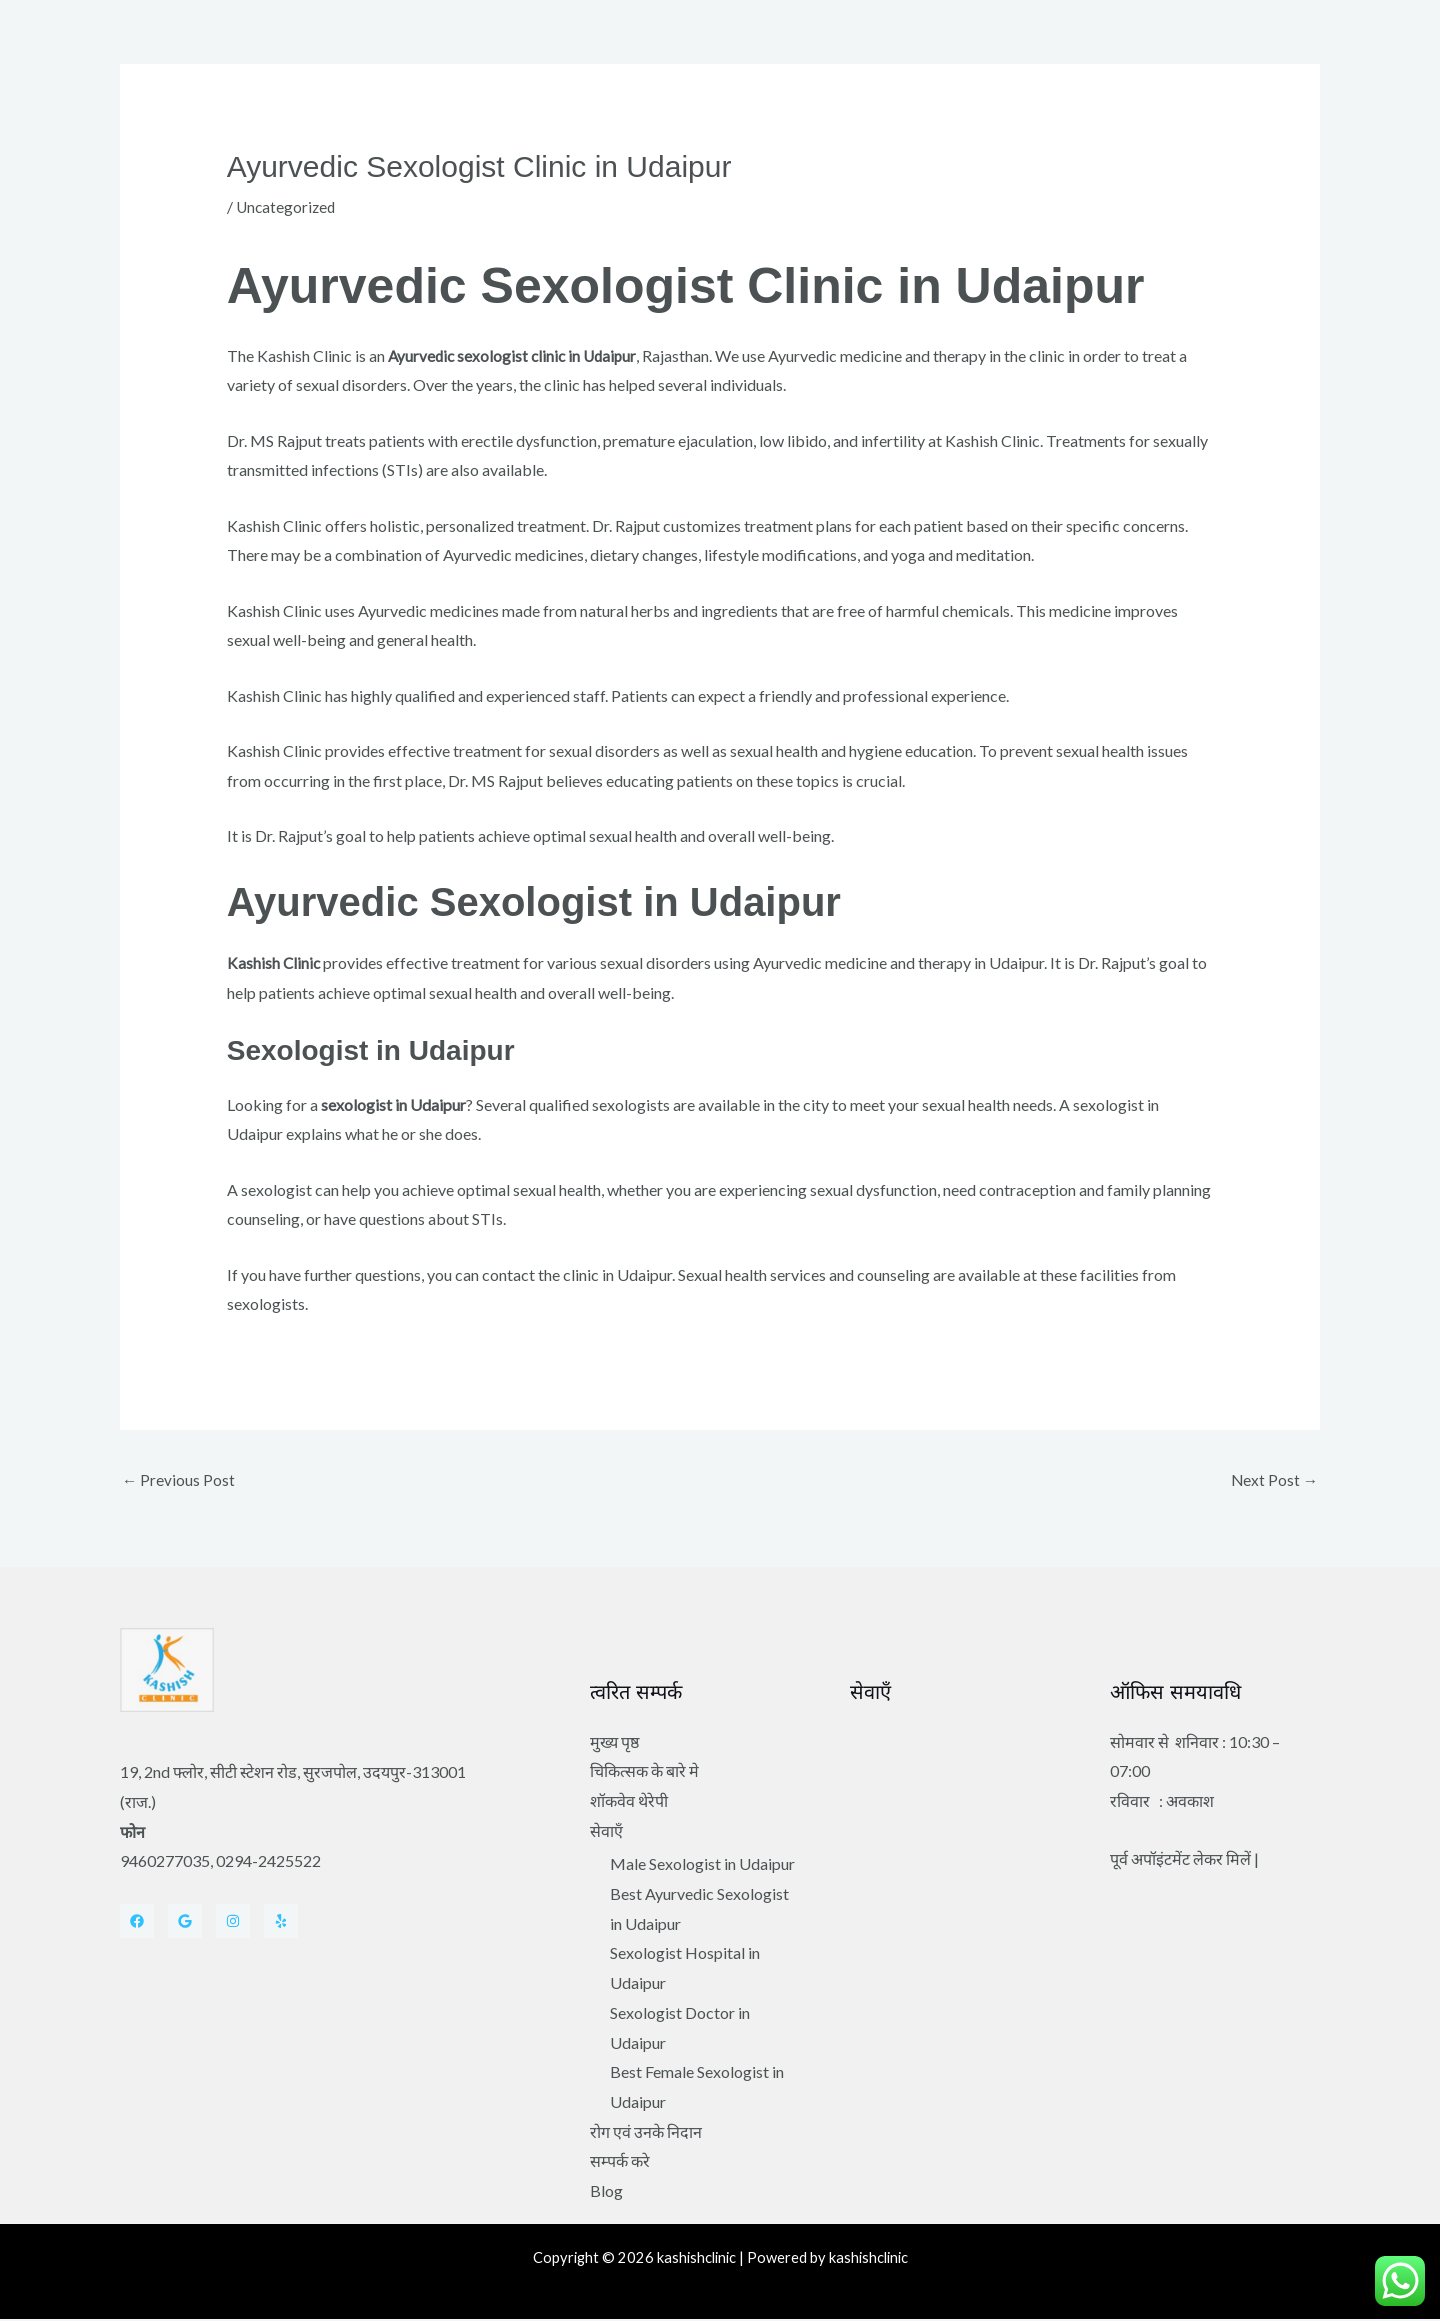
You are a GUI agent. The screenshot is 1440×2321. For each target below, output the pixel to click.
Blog (606, 2192)
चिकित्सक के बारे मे (644, 1772)
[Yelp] (281, 1923)
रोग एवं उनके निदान (646, 2133)
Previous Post (179, 1480)
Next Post (1273, 1480)
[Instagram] (233, 1923)
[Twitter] (185, 1923)
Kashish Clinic (274, 962)
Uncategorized (287, 206)
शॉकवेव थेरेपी (629, 1802)
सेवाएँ (606, 1831)
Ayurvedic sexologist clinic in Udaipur (516, 355)
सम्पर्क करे (620, 2162)
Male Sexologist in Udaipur (702, 1865)
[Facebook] (137, 1923)
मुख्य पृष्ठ (614, 1742)
